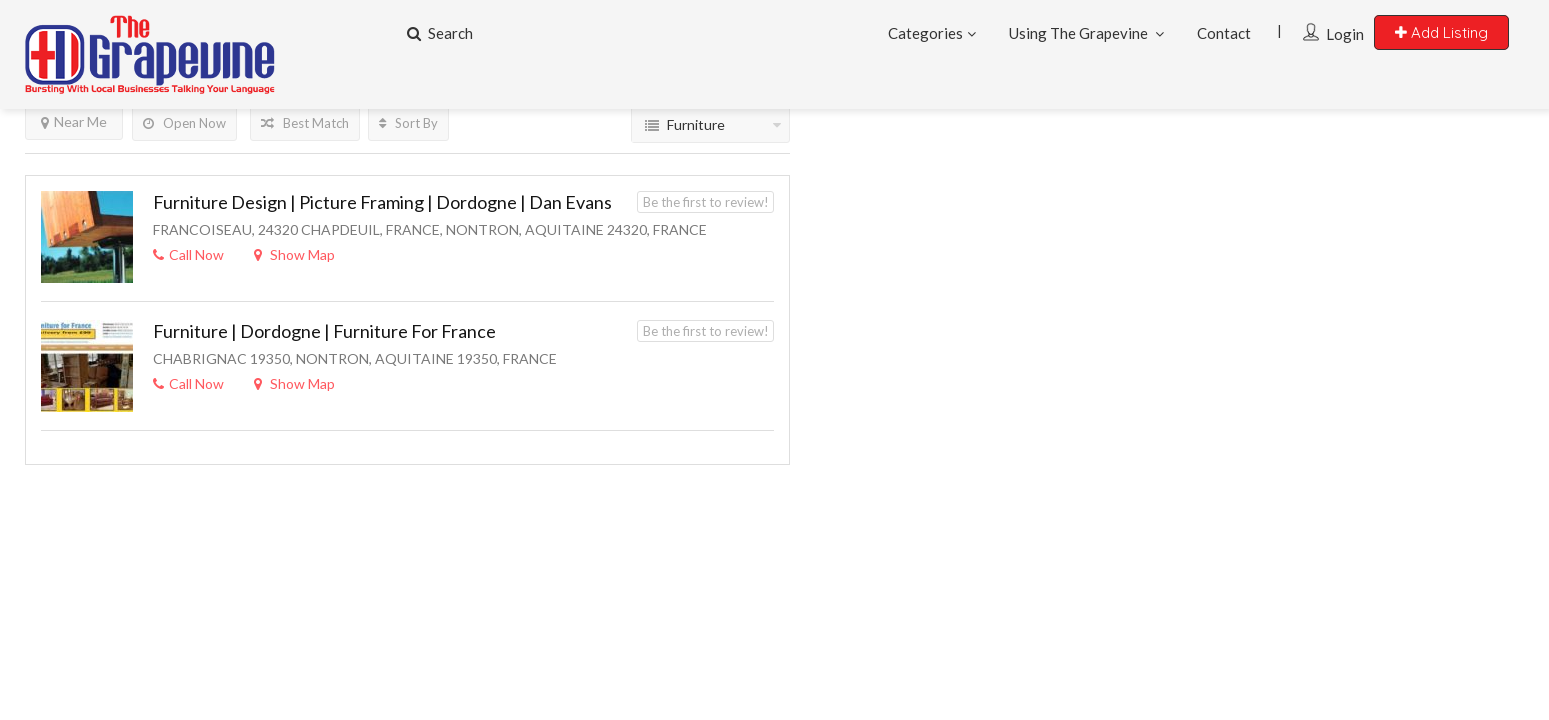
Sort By (408, 123)
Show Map (294, 254)
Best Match (305, 123)
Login (1345, 34)
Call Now (188, 254)
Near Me (74, 121)
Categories (925, 33)
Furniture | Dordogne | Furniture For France (324, 331)
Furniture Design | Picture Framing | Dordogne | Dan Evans (382, 202)
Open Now (184, 123)
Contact (1224, 33)
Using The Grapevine (1078, 33)
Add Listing (1441, 32)
